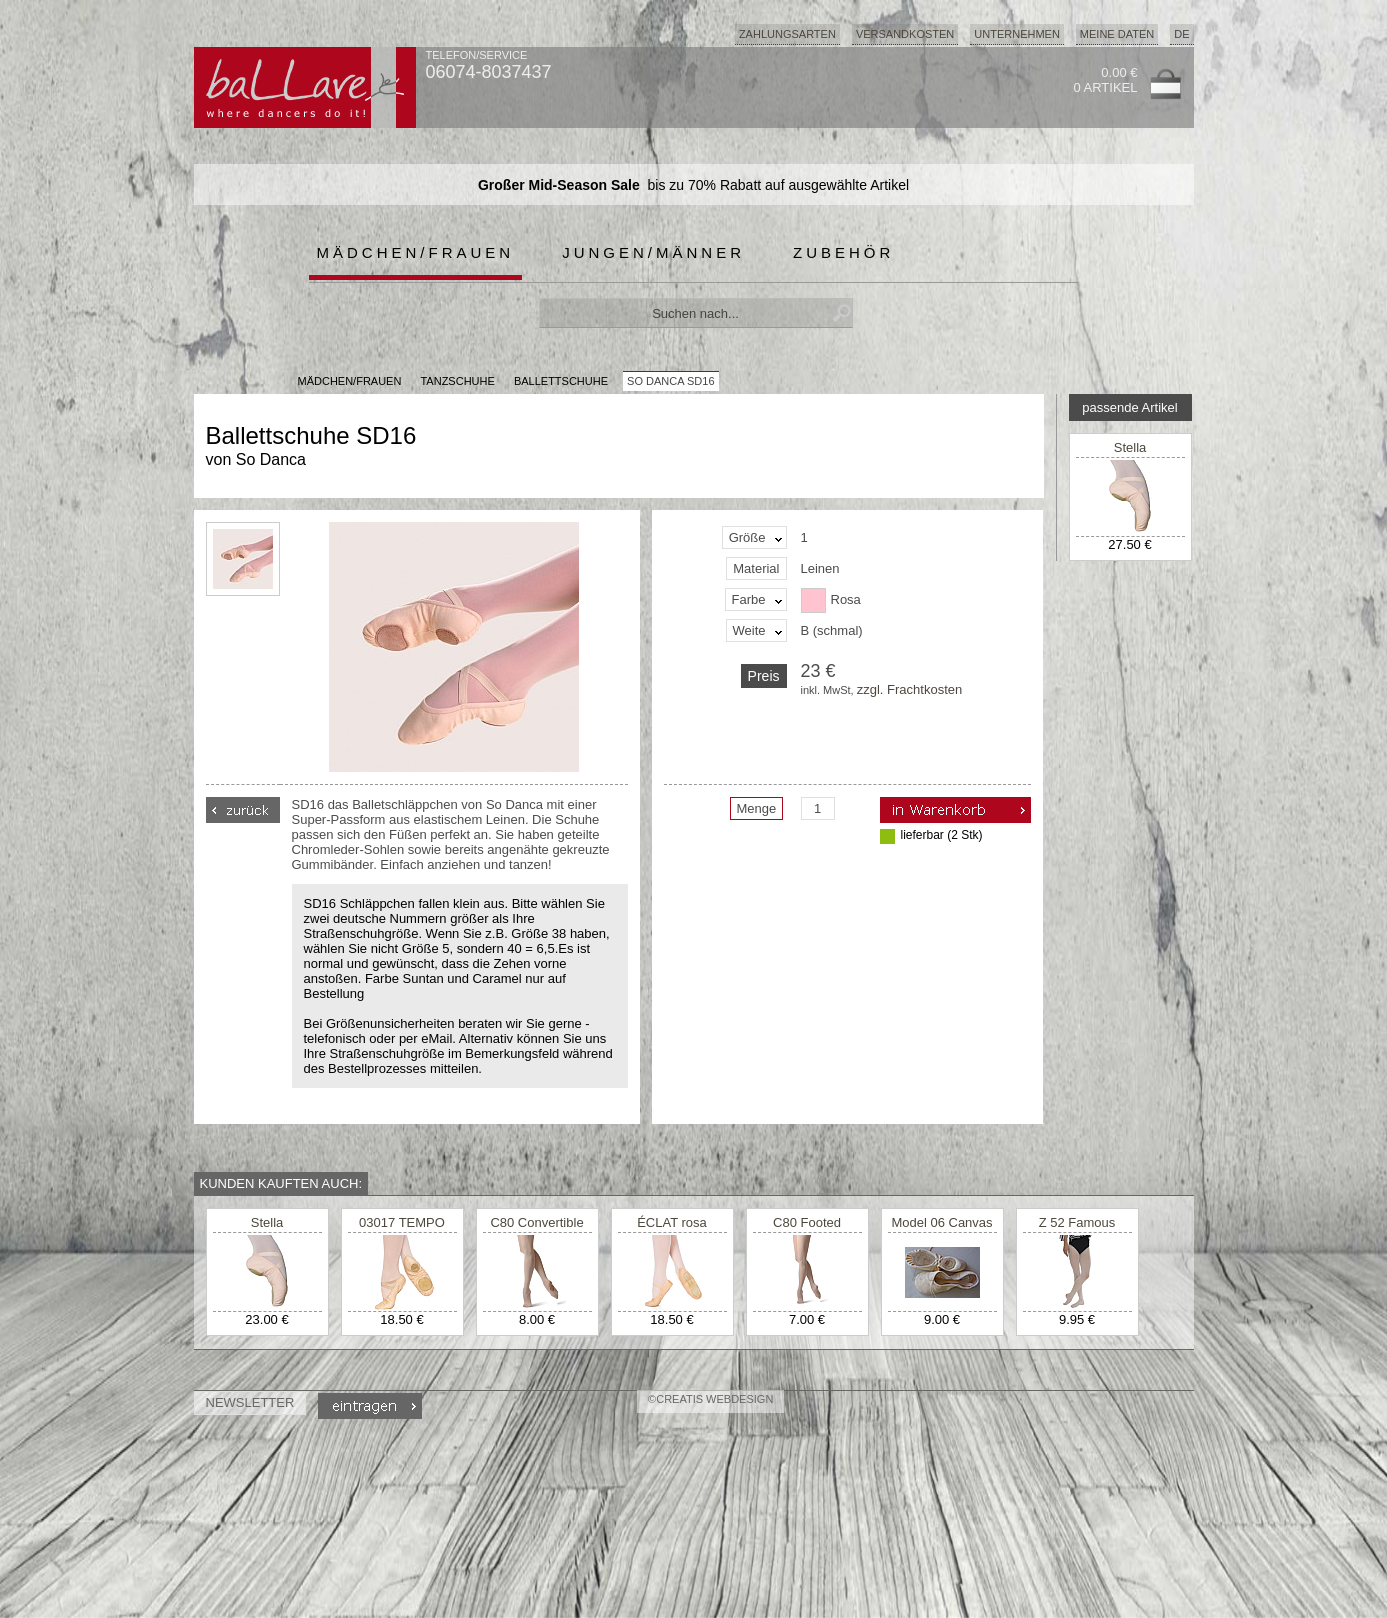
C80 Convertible (536, 1222)
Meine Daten (1117, 34)
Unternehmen (1017, 34)
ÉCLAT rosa (672, 1222)
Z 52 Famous (1077, 1222)
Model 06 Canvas (941, 1222)
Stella (1130, 447)
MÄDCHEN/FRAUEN (350, 381)
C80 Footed (807, 1222)
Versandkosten (905, 34)
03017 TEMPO (402, 1222)
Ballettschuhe (561, 381)
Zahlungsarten (787, 34)
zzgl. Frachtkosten (910, 689)
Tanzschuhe (457, 381)
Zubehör (843, 252)
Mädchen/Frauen (416, 252)
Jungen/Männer (653, 252)
